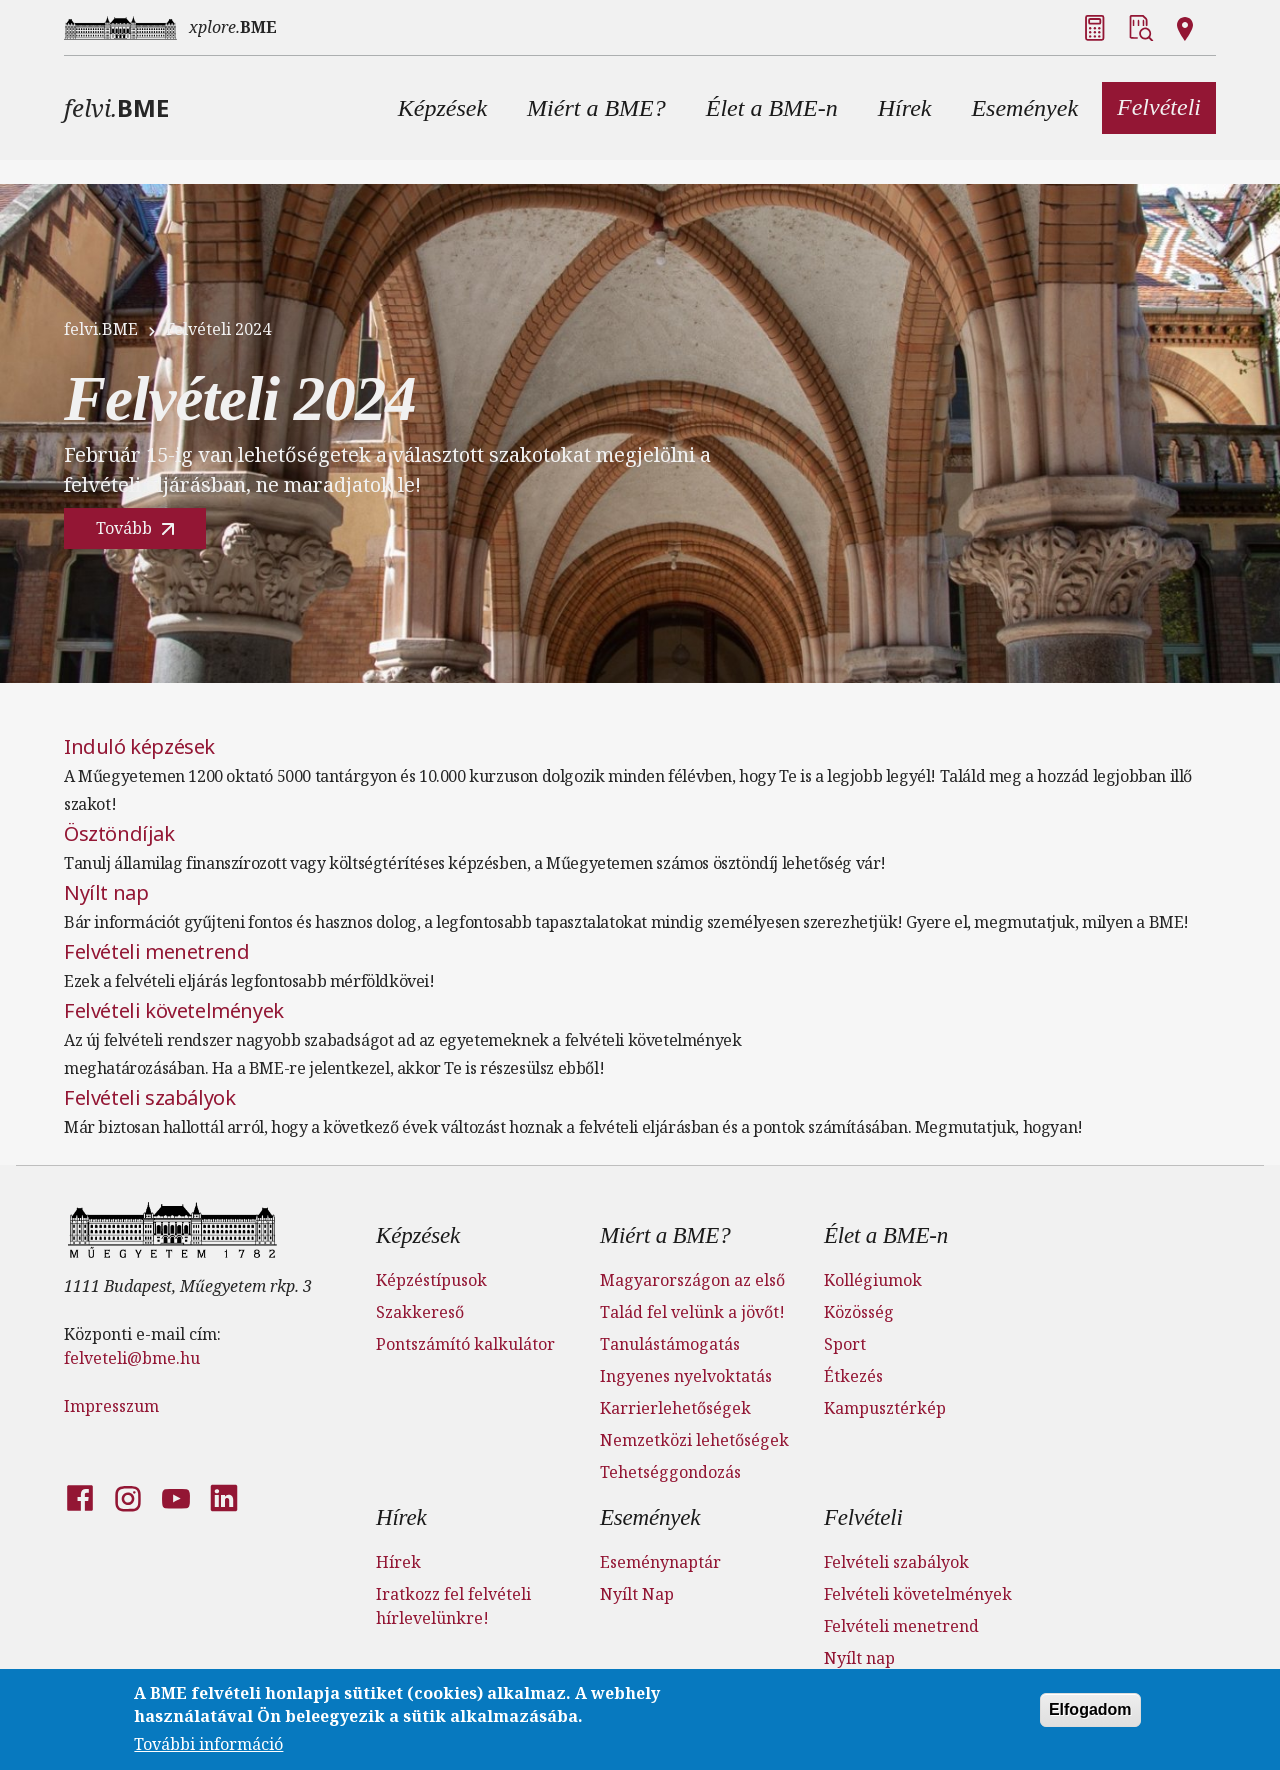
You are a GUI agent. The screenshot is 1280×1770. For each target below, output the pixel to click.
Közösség (859, 1312)
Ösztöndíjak (119, 833)
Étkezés (853, 1376)
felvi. (116, 108)
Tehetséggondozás (670, 1472)
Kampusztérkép (885, 1408)
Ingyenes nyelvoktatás (686, 1376)
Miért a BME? (665, 1235)
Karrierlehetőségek (675, 1408)
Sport (845, 1344)
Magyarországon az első (692, 1280)
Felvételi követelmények (174, 1010)
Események (650, 1517)
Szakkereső (420, 1312)
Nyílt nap (106, 892)
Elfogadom (1090, 1713)
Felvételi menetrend (156, 951)
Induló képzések (139, 746)
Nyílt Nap (637, 1594)
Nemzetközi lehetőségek (694, 1440)
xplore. (233, 27)
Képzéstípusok (431, 1280)
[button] (442, 108)
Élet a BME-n (886, 1235)
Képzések (418, 1235)
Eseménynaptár (660, 1562)
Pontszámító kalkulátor (465, 1344)
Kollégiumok (873, 1280)
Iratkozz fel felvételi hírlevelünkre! (453, 1606)
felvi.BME (101, 329)
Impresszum (111, 1406)
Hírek (401, 1517)
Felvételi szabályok (149, 1097)
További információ (208, 1748)
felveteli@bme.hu (132, 1358)
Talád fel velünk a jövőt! (692, 1312)
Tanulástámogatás (670, 1344)
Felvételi (863, 1517)
